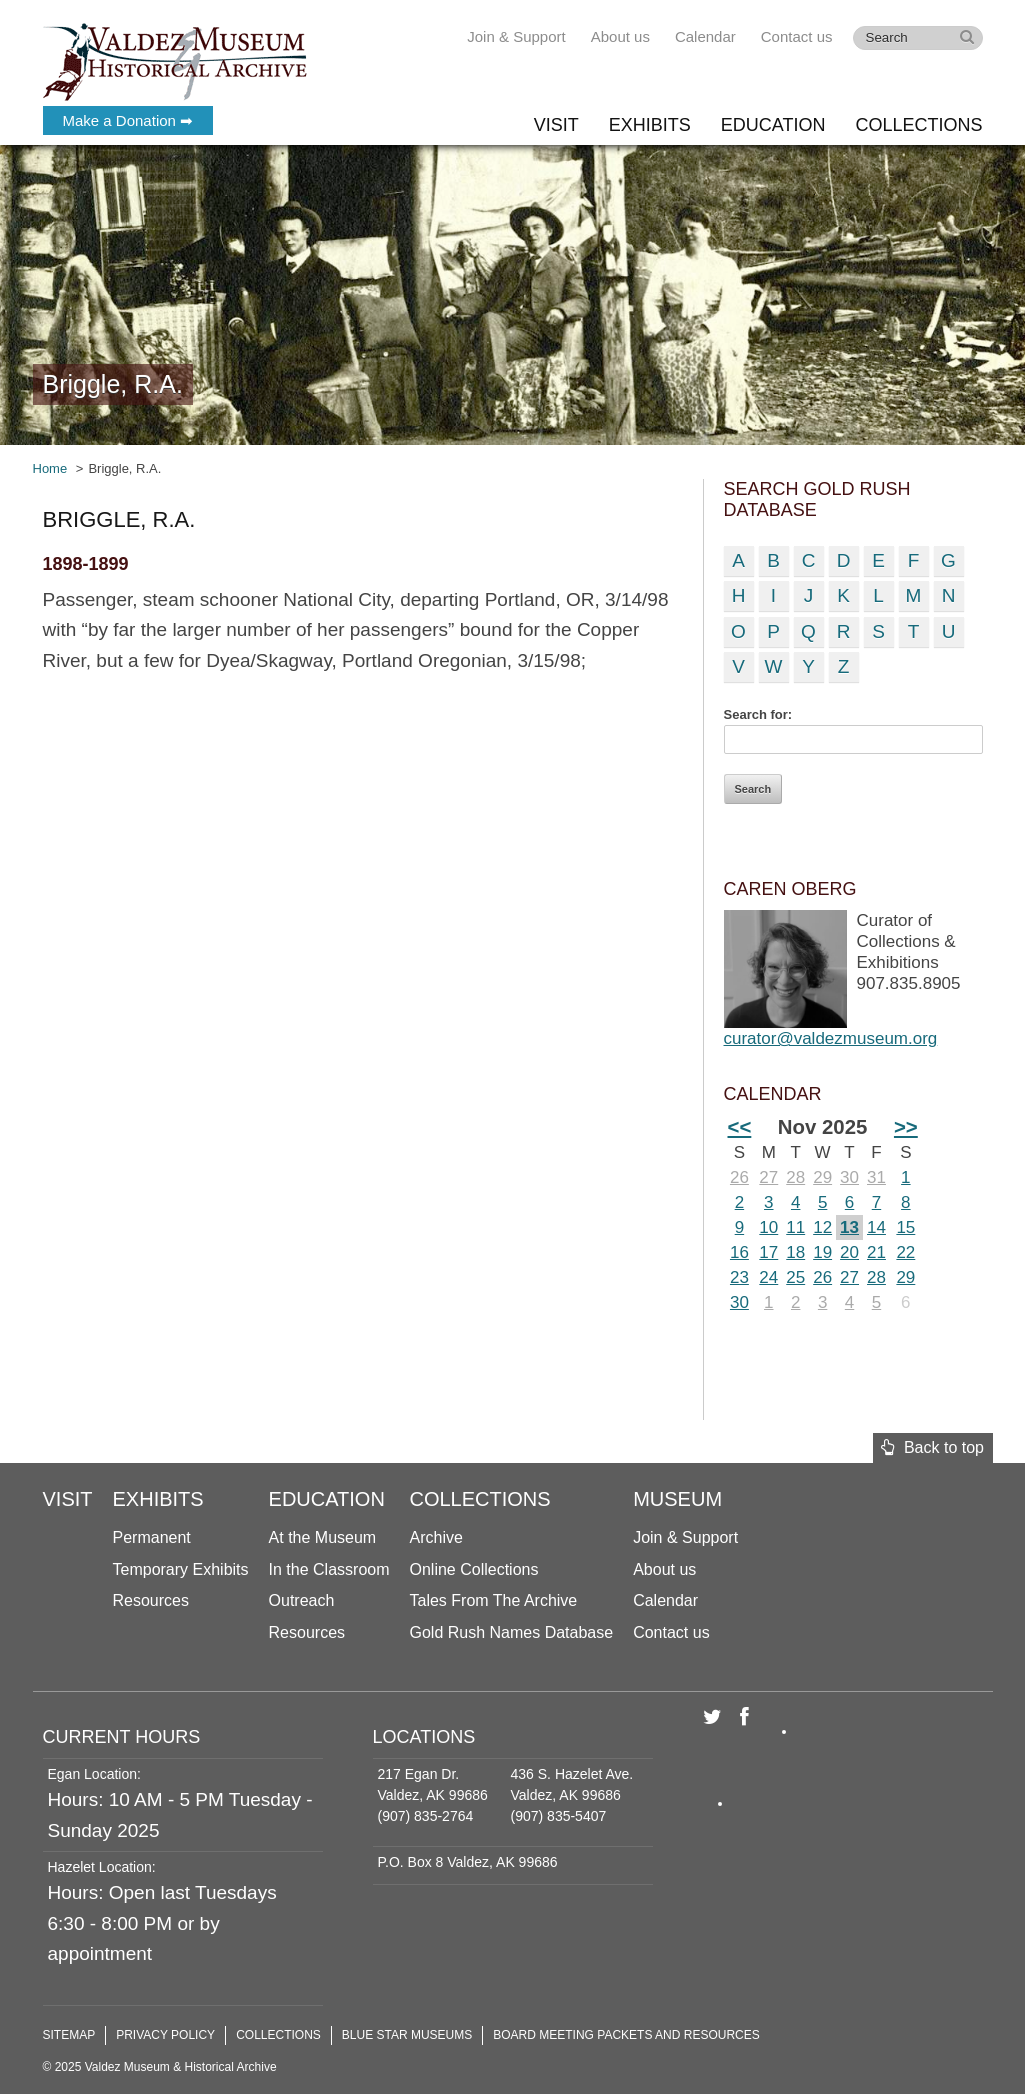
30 (849, 1177)
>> (906, 1127)
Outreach (302, 1600)
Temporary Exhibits (181, 1569)
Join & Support (516, 36)
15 (905, 1227)
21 (876, 1252)
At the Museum (323, 1537)
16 (739, 1252)
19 (822, 1252)
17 (768, 1252)
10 (768, 1227)
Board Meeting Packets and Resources (626, 2035)
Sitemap (69, 2035)
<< (740, 1127)
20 (849, 1252)
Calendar (705, 36)
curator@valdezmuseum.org (831, 1038)
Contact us (797, 36)
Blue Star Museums (407, 2035)
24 (768, 1277)
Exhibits (650, 125)
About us (620, 36)
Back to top (932, 1447)
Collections (918, 125)
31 (876, 1177)
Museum (677, 1499)
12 (822, 1227)
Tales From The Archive (494, 1600)
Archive (436, 1537)
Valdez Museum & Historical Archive (175, 60)
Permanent (152, 1537)
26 (739, 1177)
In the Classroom (329, 1569)
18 (795, 1252)
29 (822, 1177)
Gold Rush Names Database (512, 1632)
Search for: (758, 714)
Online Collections (474, 1569)
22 (905, 1252)
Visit (556, 125)
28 (795, 1177)
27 (768, 1177)
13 (849, 1227)
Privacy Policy (165, 2035)
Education (773, 125)
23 (739, 1277)
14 (876, 1227)
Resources (151, 1600)
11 (795, 1227)
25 (795, 1277)
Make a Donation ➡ (128, 120)
